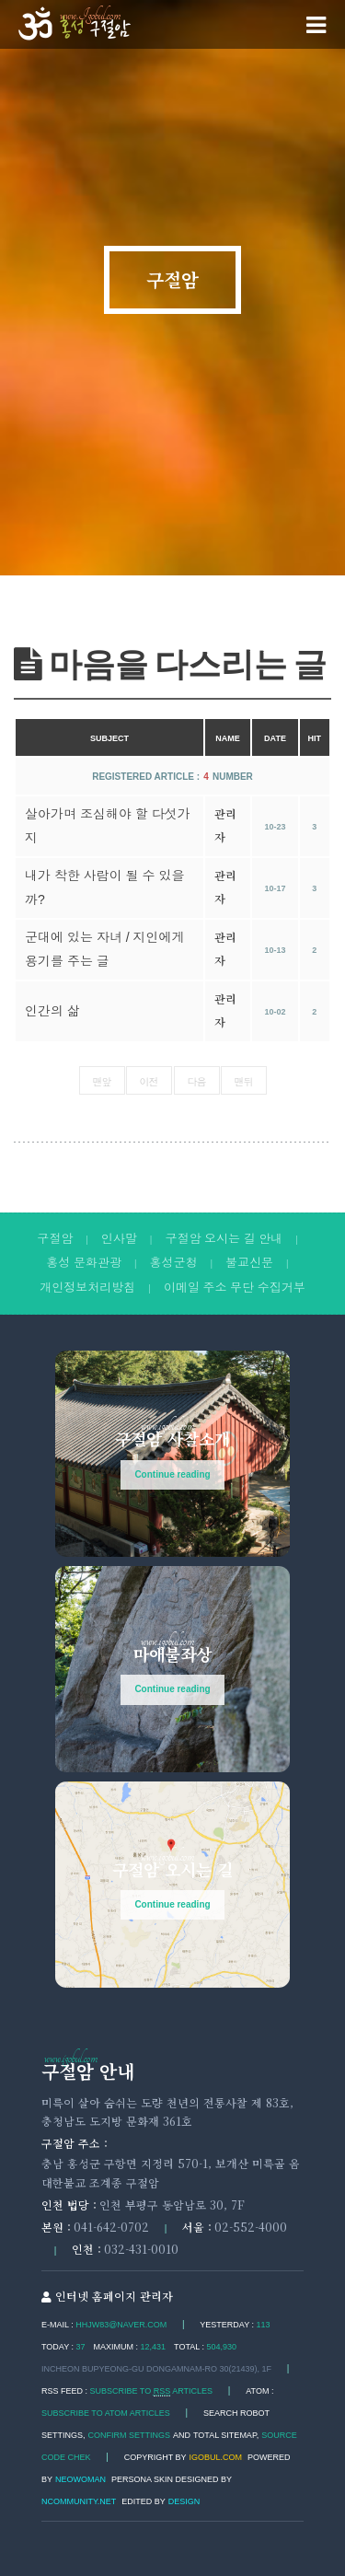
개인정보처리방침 (87, 1287)
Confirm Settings (129, 2435)
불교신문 (249, 1263)
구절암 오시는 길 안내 (223, 1239)
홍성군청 (174, 1263)
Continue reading (172, 1474)
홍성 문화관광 (83, 1263)
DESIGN (184, 2501)
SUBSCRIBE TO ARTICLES (151, 2391)
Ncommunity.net (78, 2501)
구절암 (172, 280)
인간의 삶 (52, 1011)
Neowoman (80, 2479)
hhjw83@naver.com (121, 2324)
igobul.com (216, 2457)
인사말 (119, 1239)
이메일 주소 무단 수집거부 (234, 1287)
